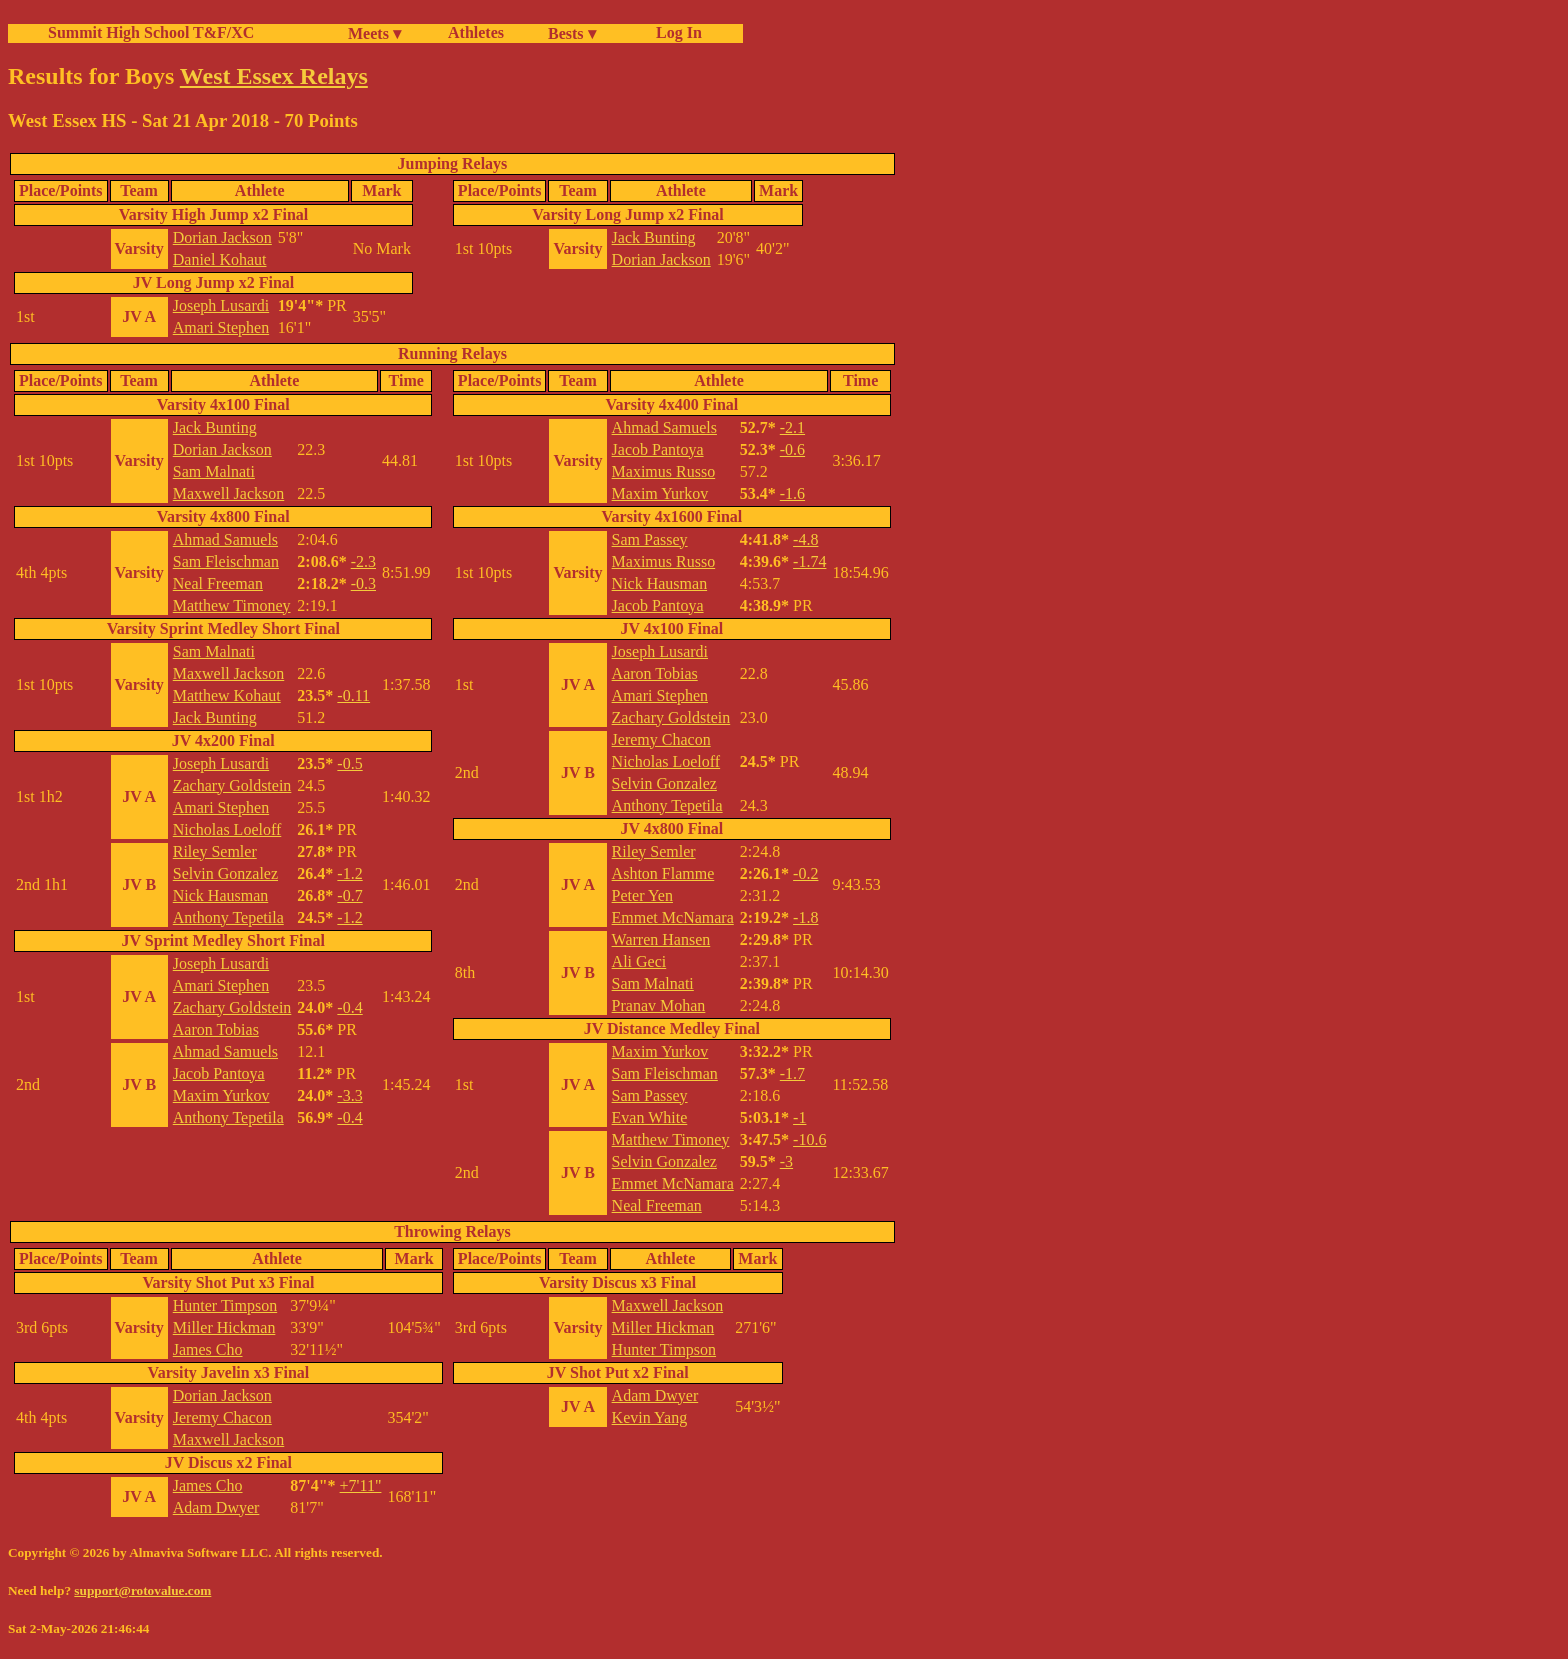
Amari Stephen (221, 327)
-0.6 (792, 449)
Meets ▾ (374, 33)
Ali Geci (639, 961)
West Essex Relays (274, 76)
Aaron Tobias (216, 1029)
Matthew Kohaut (227, 695)
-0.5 (349, 763)
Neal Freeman (218, 583)
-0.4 (349, 1007)
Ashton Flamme (663, 873)
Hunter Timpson (225, 1305)
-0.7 (349, 895)
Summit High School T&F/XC (151, 32)
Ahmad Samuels (225, 539)
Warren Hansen (661, 939)
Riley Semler (215, 851)
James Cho (208, 1349)
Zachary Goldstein (232, 785)
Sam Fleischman (226, 561)
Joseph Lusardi (221, 305)
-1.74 (809, 561)
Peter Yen (642, 895)
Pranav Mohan (659, 1005)
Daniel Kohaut (220, 259)
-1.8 (805, 917)
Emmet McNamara (673, 917)
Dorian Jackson (222, 237)
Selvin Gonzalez (225, 873)
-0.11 (353, 695)
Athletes (476, 32)
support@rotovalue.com (142, 1590)
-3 (786, 1161)
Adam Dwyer (216, 1507)
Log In (675, 32)
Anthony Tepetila (228, 917)
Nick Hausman (221, 895)
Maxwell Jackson (229, 493)
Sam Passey (650, 539)
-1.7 (792, 1073)
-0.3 (363, 583)
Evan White (650, 1117)
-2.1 (792, 427)
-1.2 (349, 873)
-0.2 (805, 873)
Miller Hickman (224, 1327)
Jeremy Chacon (661, 739)
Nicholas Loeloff (227, 829)
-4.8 (805, 539)
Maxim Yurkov (221, 1095)
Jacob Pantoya (219, 1073)
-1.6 (792, 493)
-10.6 (809, 1139)
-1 (799, 1117)
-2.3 (363, 561)
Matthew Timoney (232, 605)
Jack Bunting (654, 237)
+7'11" (361, 1485)
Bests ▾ (572, 33)
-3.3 (349, 1095)
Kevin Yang (650, 1417)
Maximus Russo (664, 471)
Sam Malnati (214, 471)
